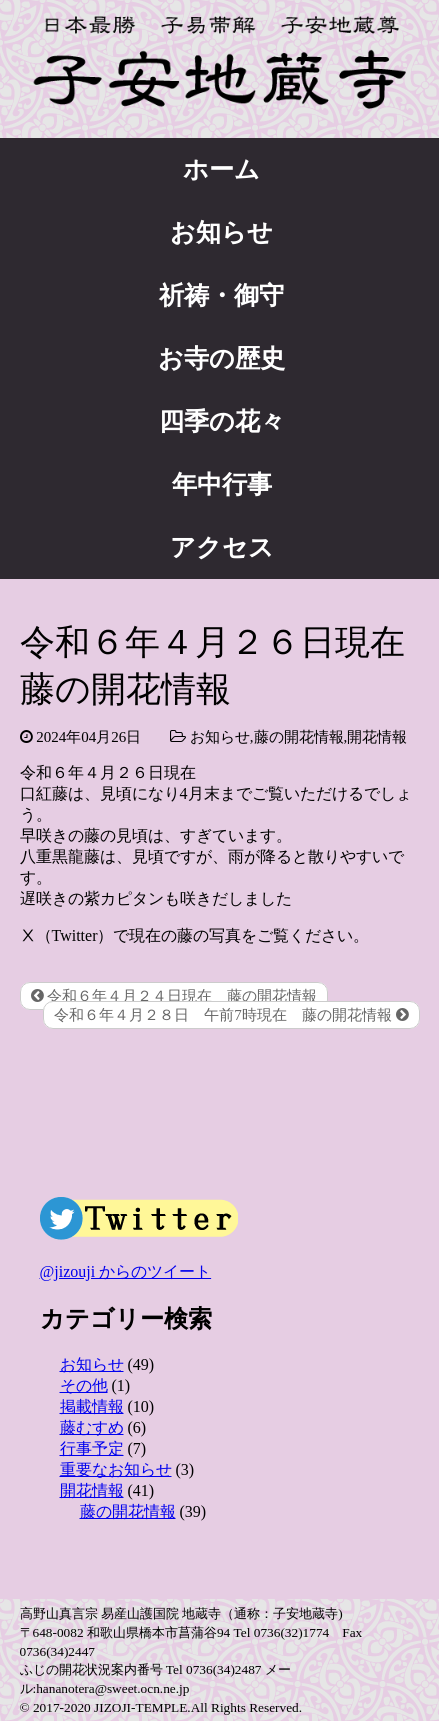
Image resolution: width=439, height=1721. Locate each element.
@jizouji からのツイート (126, 1271)
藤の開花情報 (299, 737)
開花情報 (377, 737)
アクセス (222, 547)
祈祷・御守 (221, 295)
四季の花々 (222, 421)
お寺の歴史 (221, 358)
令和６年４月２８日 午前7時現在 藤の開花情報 (231, 1015)
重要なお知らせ (116, 1469)
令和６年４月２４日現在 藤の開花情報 (174, 996)
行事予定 (92, 1448)
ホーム (221, 169)
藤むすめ (92, 1427)
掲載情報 (92, 1406)
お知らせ (221, 232)
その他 (84, 1385)
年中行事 (222, 484)
